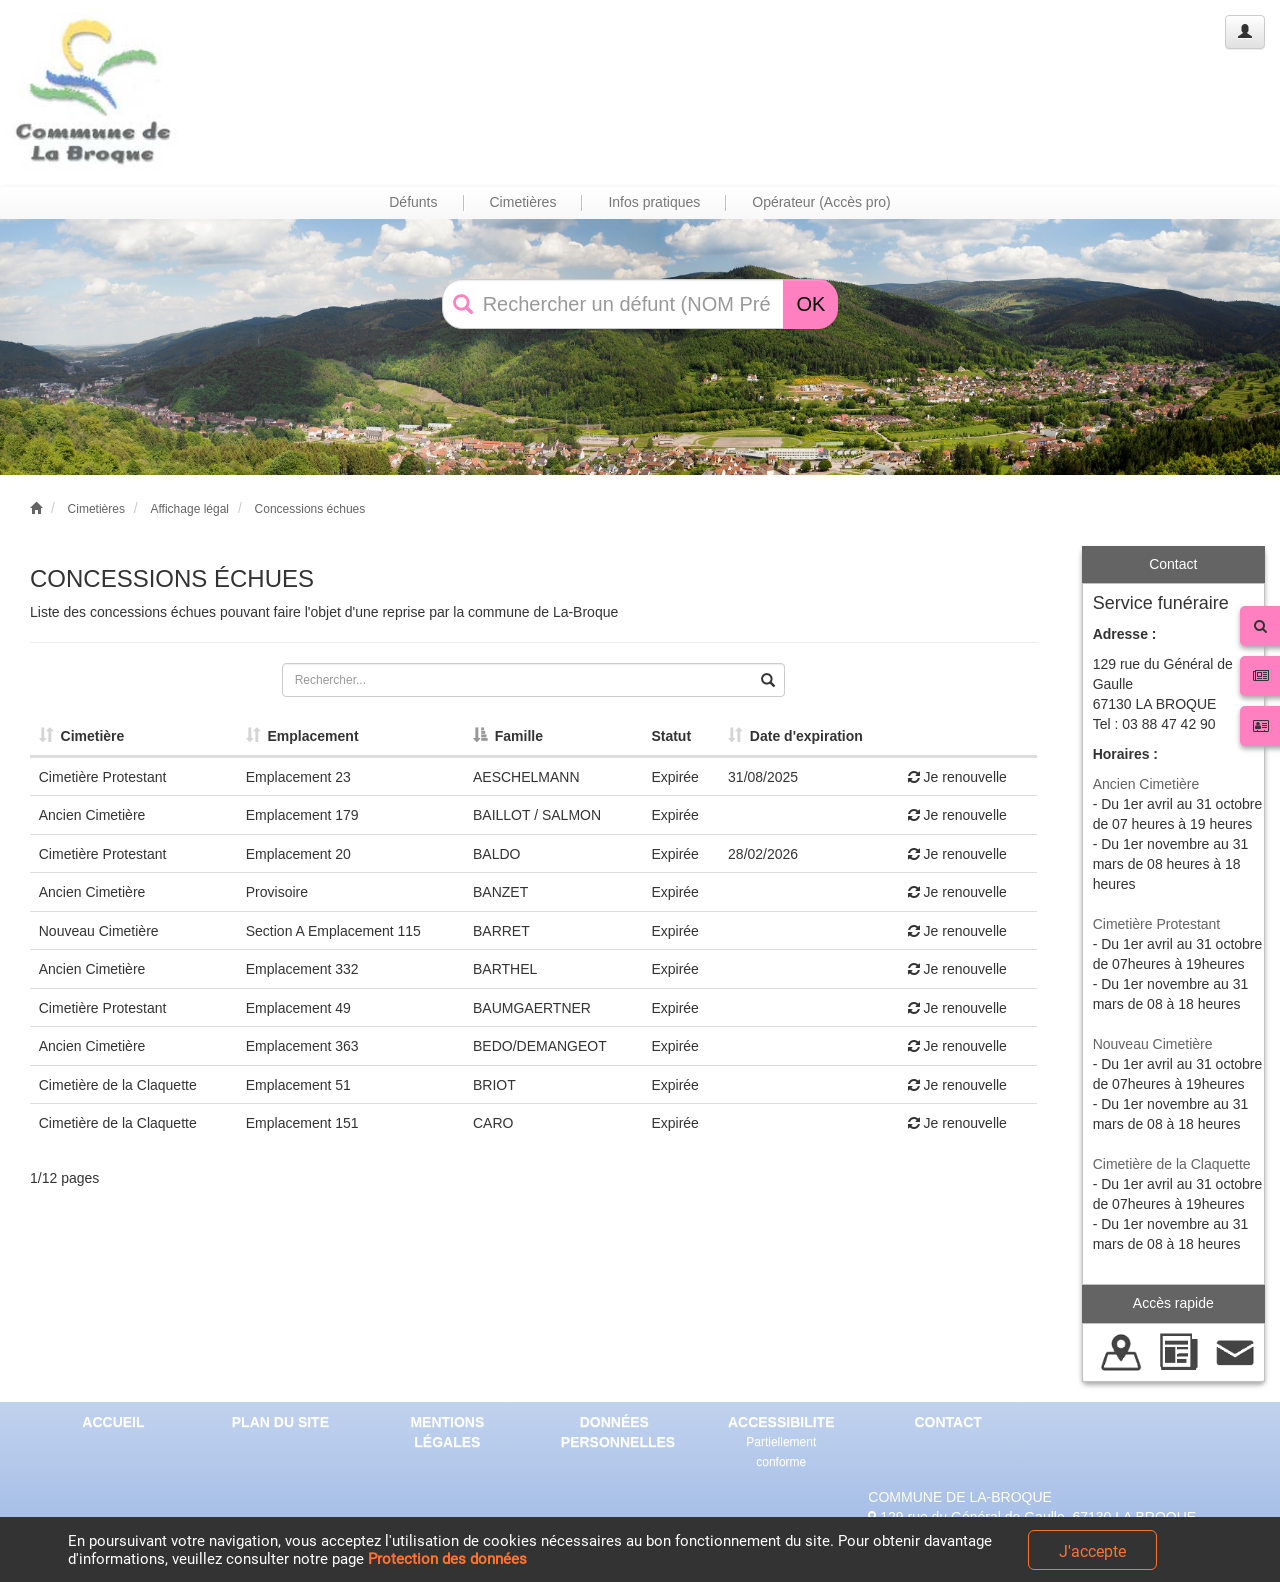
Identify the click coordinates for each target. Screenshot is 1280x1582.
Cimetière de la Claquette (1172, 1164)
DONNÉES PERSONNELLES (618, 1432)
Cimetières (96, 509)
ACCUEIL (113, 1422)
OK (810, 304)
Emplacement (302, 736)
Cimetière (82, 736)
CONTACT (947, 1422)
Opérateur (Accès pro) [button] (821, 202)
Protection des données (447, 1559)
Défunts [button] (413, 202)
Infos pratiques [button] (654, 202)
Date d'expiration (795, 736)
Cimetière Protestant (1157, 924)
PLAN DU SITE (280, 1422)
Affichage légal (189, 509)
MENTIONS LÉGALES (447, 1432)
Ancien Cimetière (1146, 784)
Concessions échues (310, 509)
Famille (508, 736)
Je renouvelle (957, 777)
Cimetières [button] (523, 202)
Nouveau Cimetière (1153, 1044)
